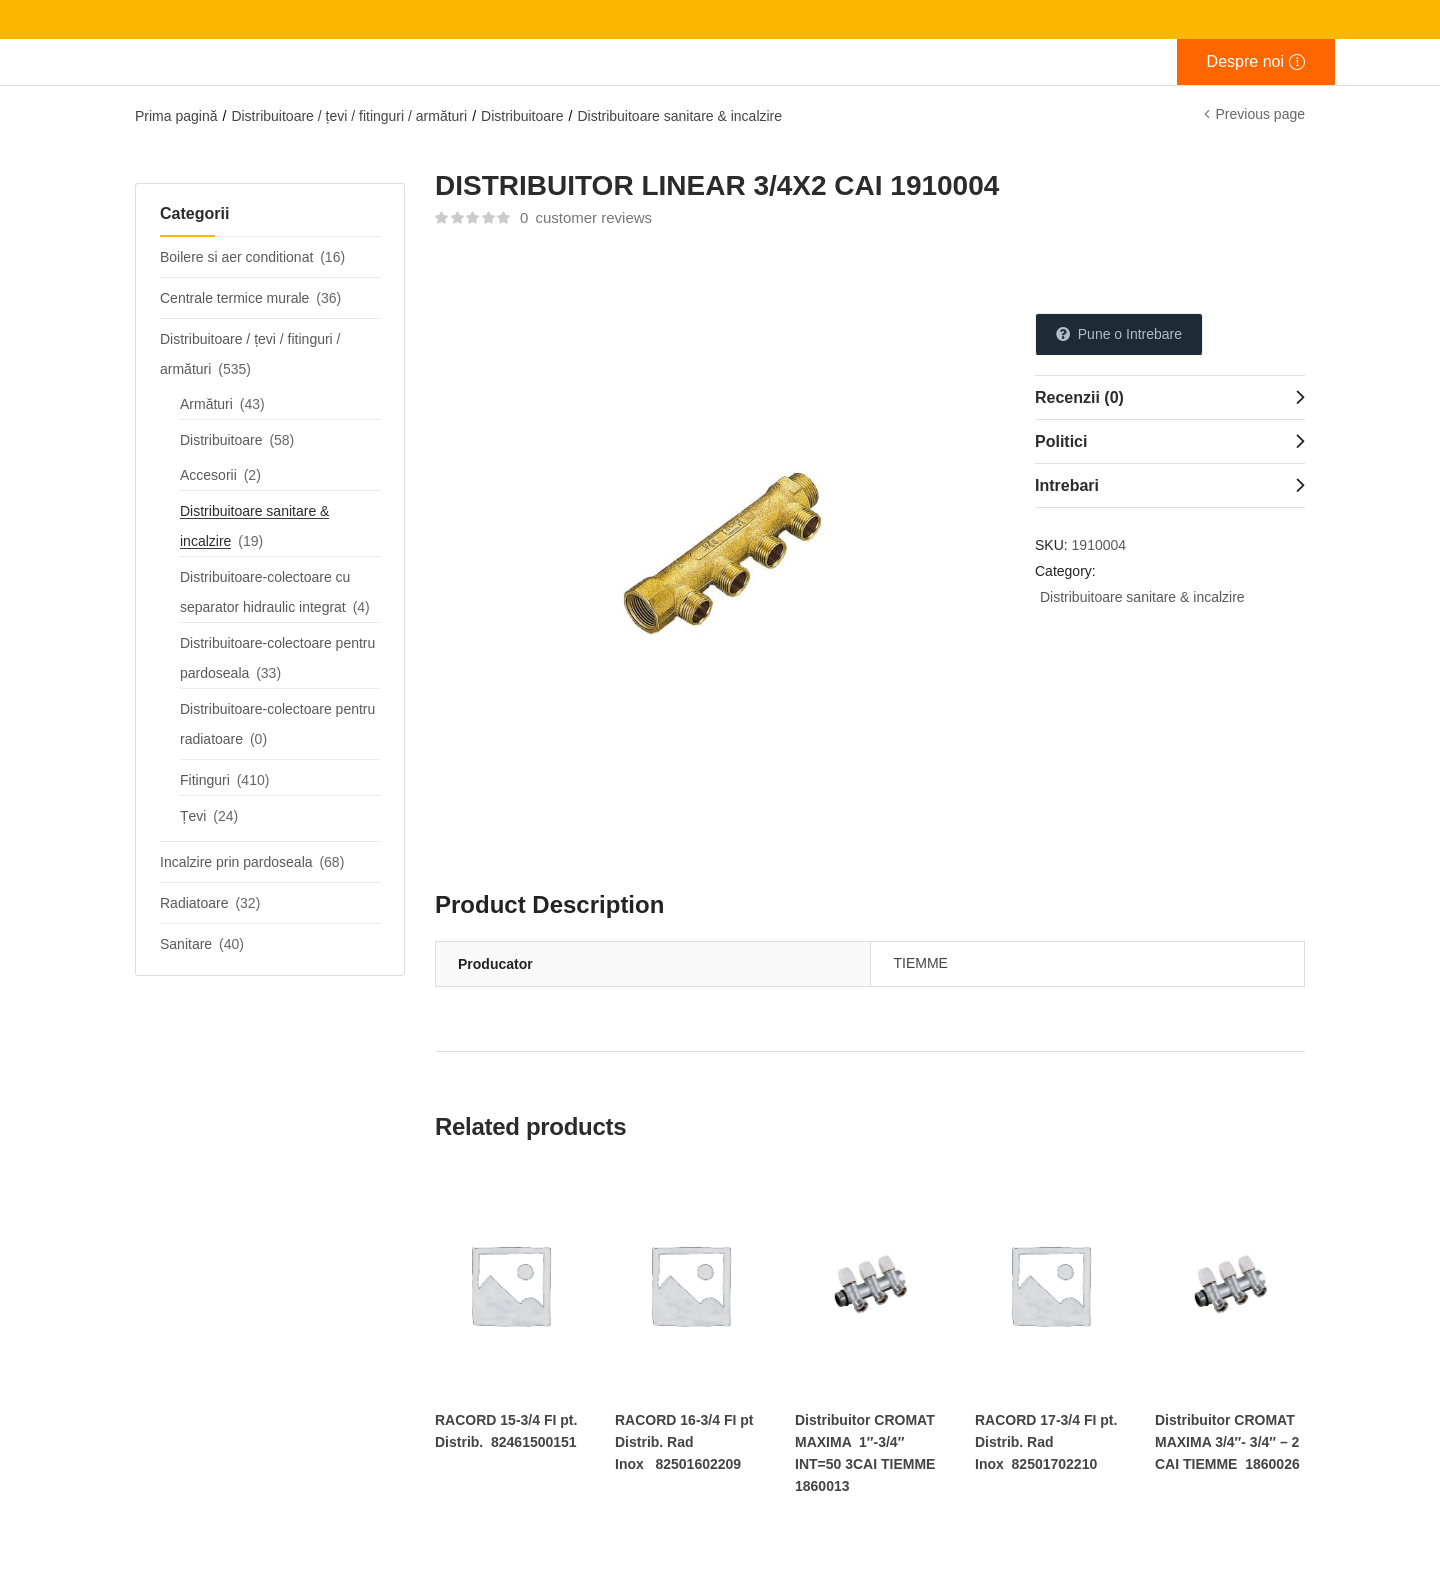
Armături (206, 404)
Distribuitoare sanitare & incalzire (679, 116)
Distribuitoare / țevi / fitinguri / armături (349, 116)
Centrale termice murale (234, 298)
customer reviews (586, 217)
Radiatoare (194, 903)
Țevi (193, 816)
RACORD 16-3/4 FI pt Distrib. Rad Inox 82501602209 (684, 1442)
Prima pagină (176, 116)
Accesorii (208, 475)
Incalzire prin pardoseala (236, 862)
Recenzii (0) (1079, 397)
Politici (1061, 441)
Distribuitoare (522, 116)
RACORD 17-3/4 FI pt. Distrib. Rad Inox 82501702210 (1046, 1442)
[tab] (1170, 397)
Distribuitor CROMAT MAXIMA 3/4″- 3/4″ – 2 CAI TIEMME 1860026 (1227, 1442)
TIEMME (921, 963)
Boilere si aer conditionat (236, 257)
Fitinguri (205, 780)
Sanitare (186, 944)
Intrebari (1067, 485)
